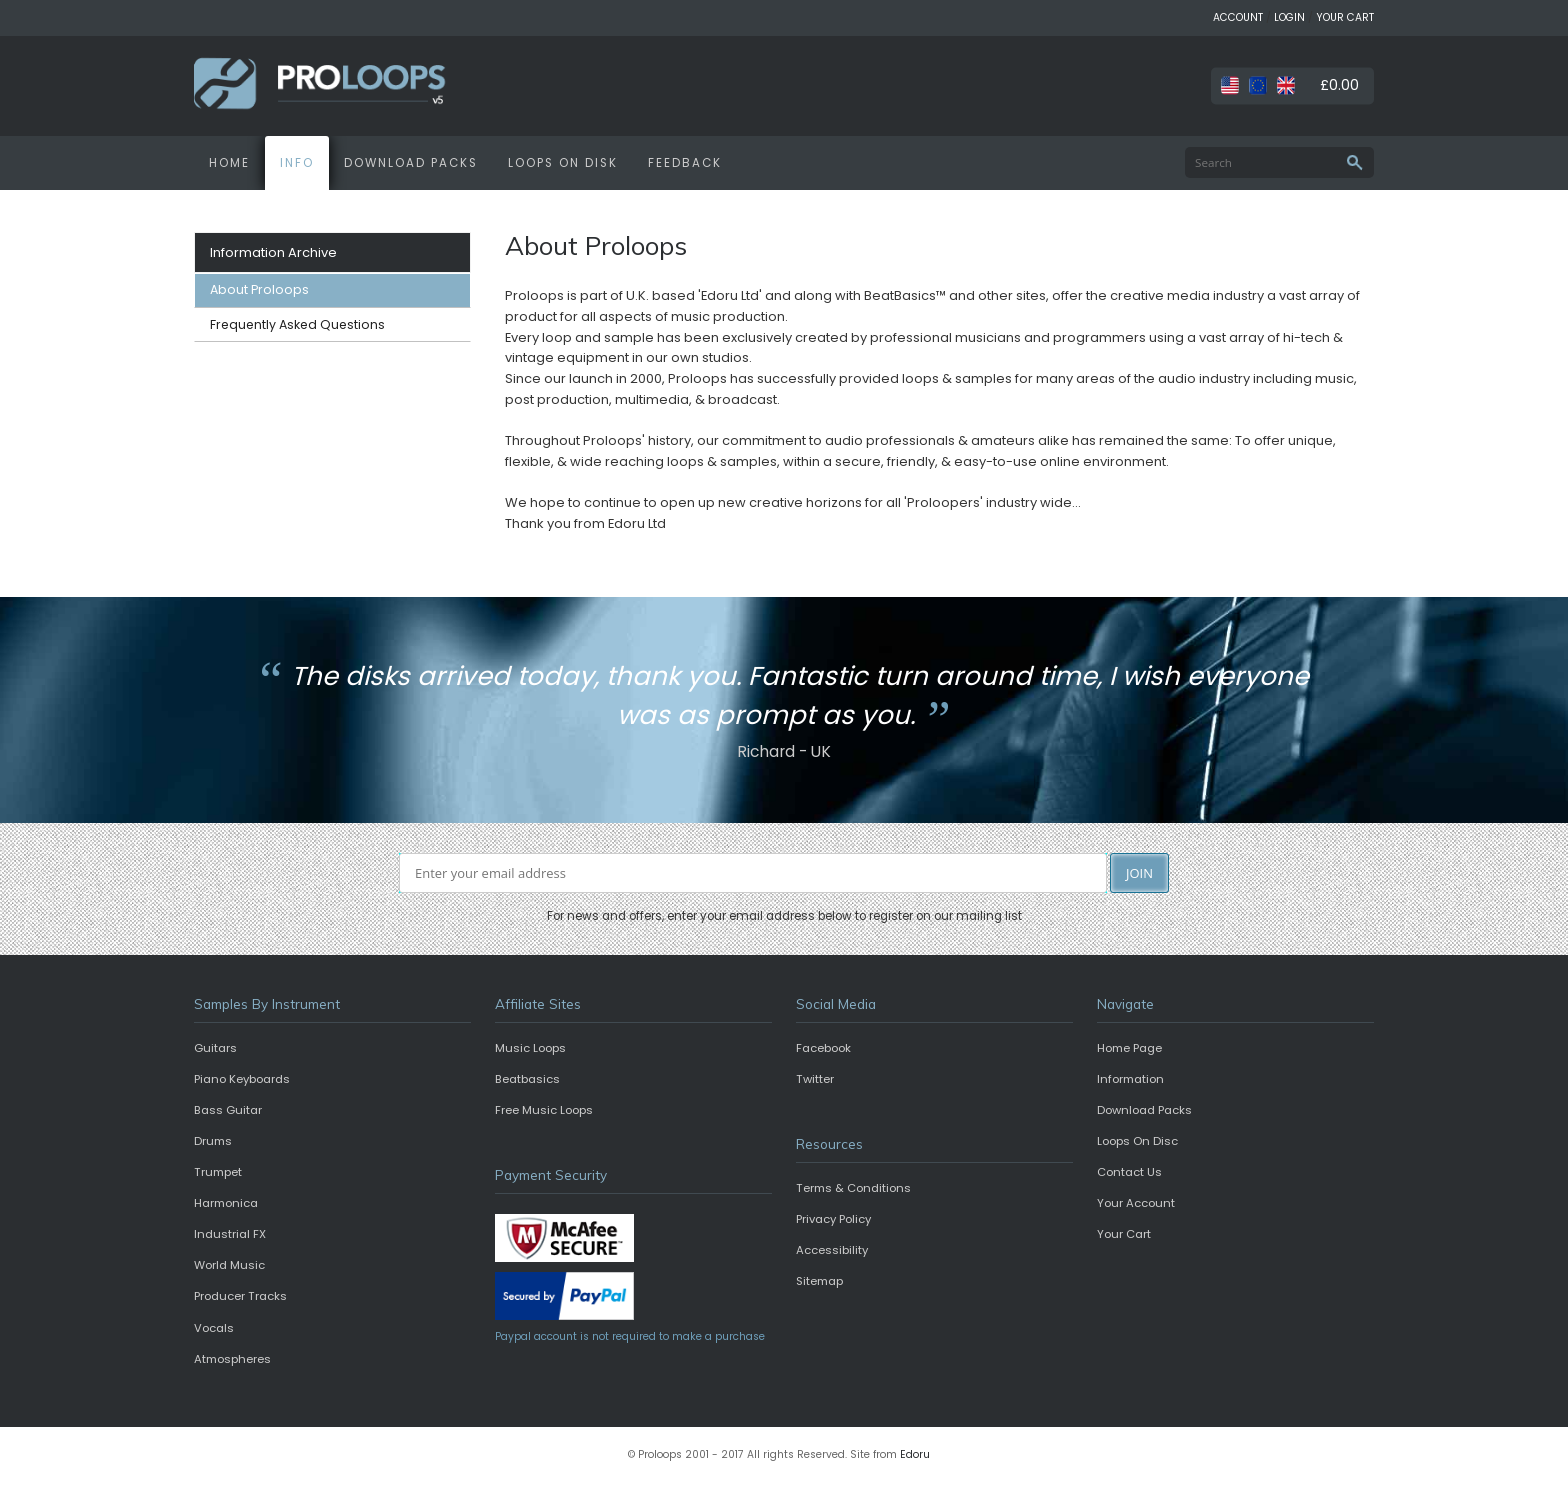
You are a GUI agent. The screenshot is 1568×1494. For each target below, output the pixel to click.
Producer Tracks (240, 1296)
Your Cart (1124, 1234)
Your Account (1136, 1203)
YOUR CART (1345, 17)
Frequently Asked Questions (297, 324)
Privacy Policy (833, 1219)
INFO (297, 163)
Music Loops (530, 1048)
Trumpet (218, 1172)
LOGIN (1289, 17)
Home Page (1129, 1048)
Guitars (215, 1048)
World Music (229, 1265)
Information (1130, 1079)
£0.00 (1339, 85)
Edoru (915, 1454)
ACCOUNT (1238, 17)
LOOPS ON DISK (563, 163)
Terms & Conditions (853, 1188)
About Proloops (259, 289)
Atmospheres (232, 1359)
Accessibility (832, 1250)
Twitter (815, 1079)
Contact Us (1129, 1172)
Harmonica (226, 1203)
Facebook (823, 1048)
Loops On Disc (1137, 1141)
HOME (229, 163)
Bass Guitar (228, 1110)
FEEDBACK (685, 163)
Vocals (214, 1328)
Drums (213, 1141)
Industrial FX (230, 1234)
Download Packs (1144, 1110)
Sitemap (819, 1281)
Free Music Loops (544, 1110)
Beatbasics (527, 1079)
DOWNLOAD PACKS (411, 163)
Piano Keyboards (242, 1079)
